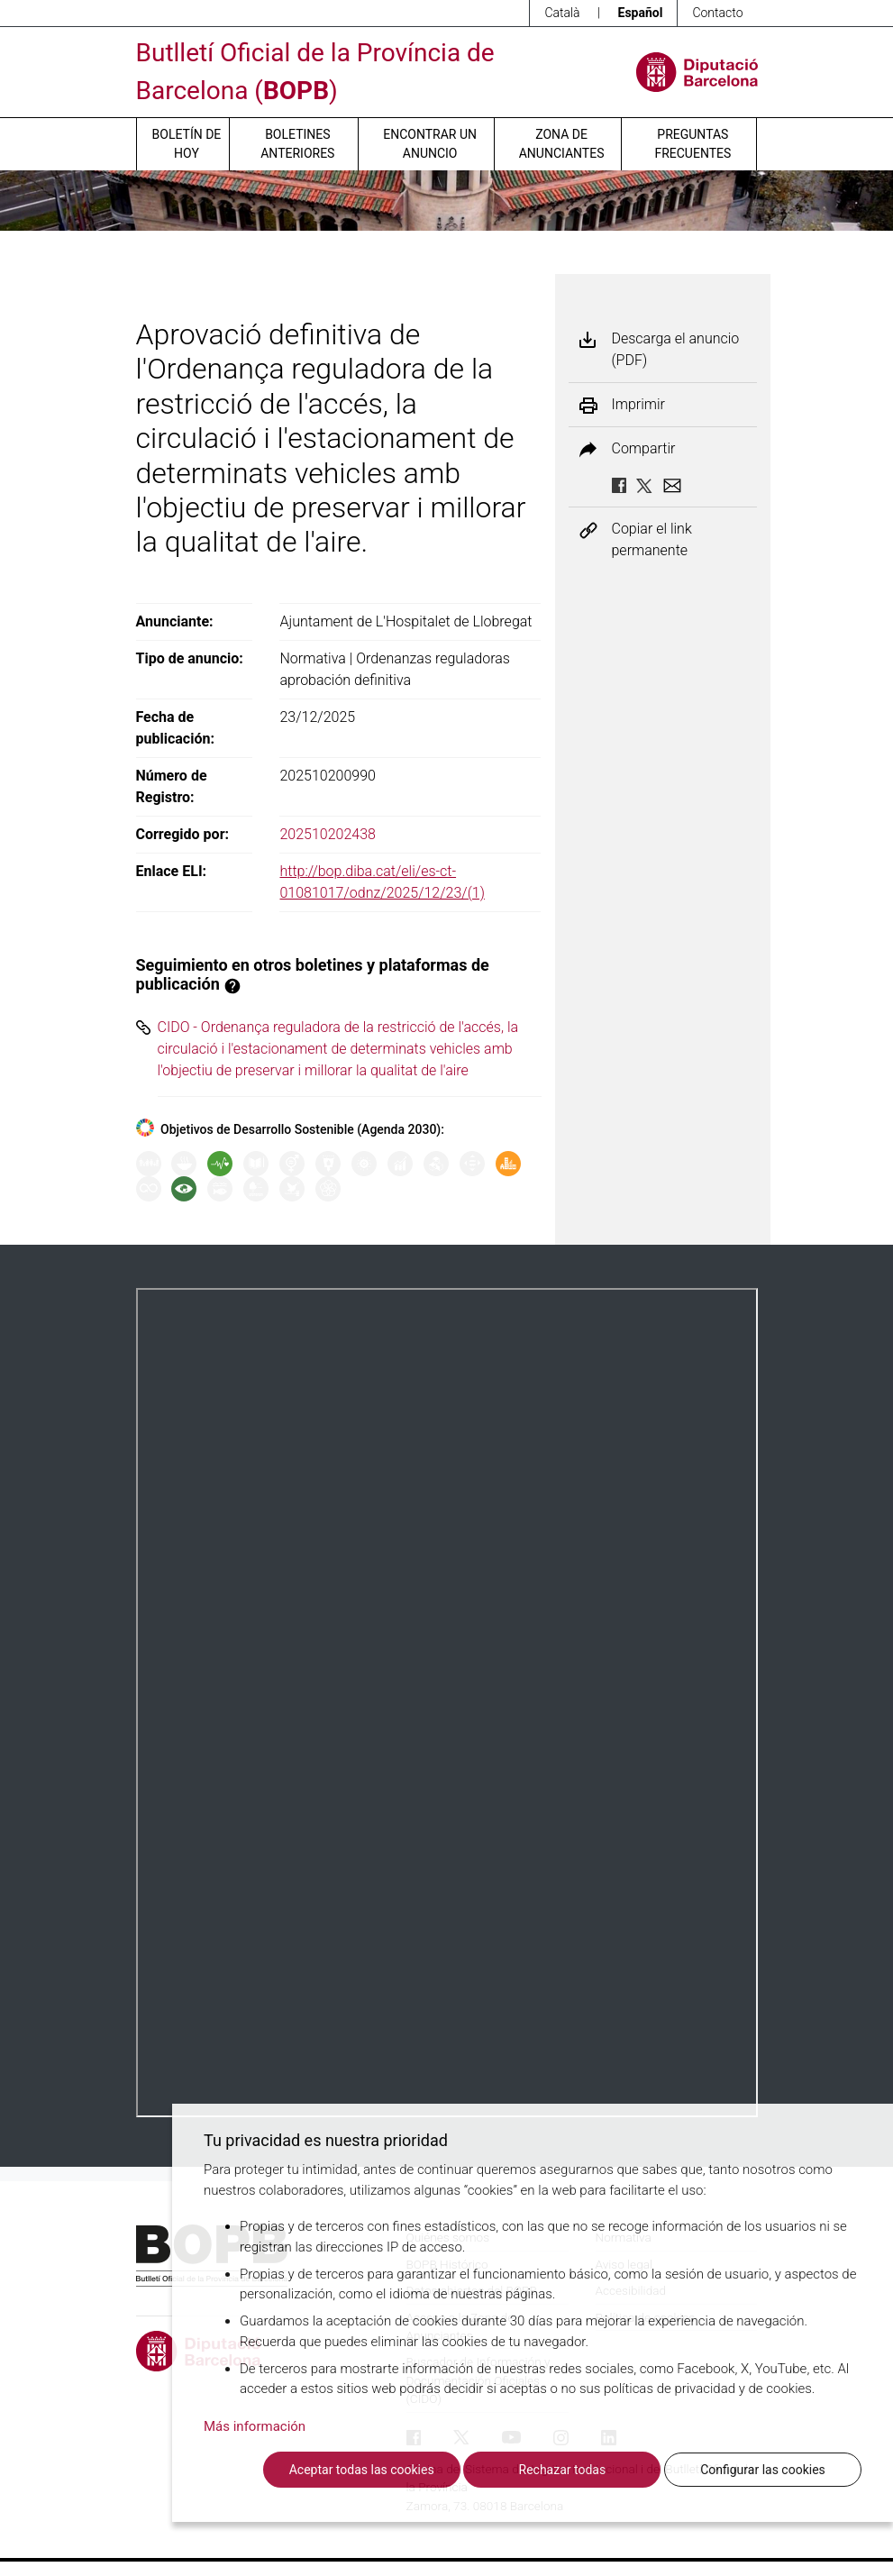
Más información (254, 2426)
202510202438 (327, 834)
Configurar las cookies (762, 2469)
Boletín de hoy (187, 143)
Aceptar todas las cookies (361, 2469)
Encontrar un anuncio (430, 143)
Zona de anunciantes (562, 143)
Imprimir (638, 405)
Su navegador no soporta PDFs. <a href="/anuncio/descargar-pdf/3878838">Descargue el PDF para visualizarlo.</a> (447, 1702)
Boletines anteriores (297, 143)
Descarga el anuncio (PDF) (676, 349)
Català (561, 12)
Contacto (717, 12)
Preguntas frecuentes (692, 143)
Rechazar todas (562, 2469)
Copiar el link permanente (652, 539)
